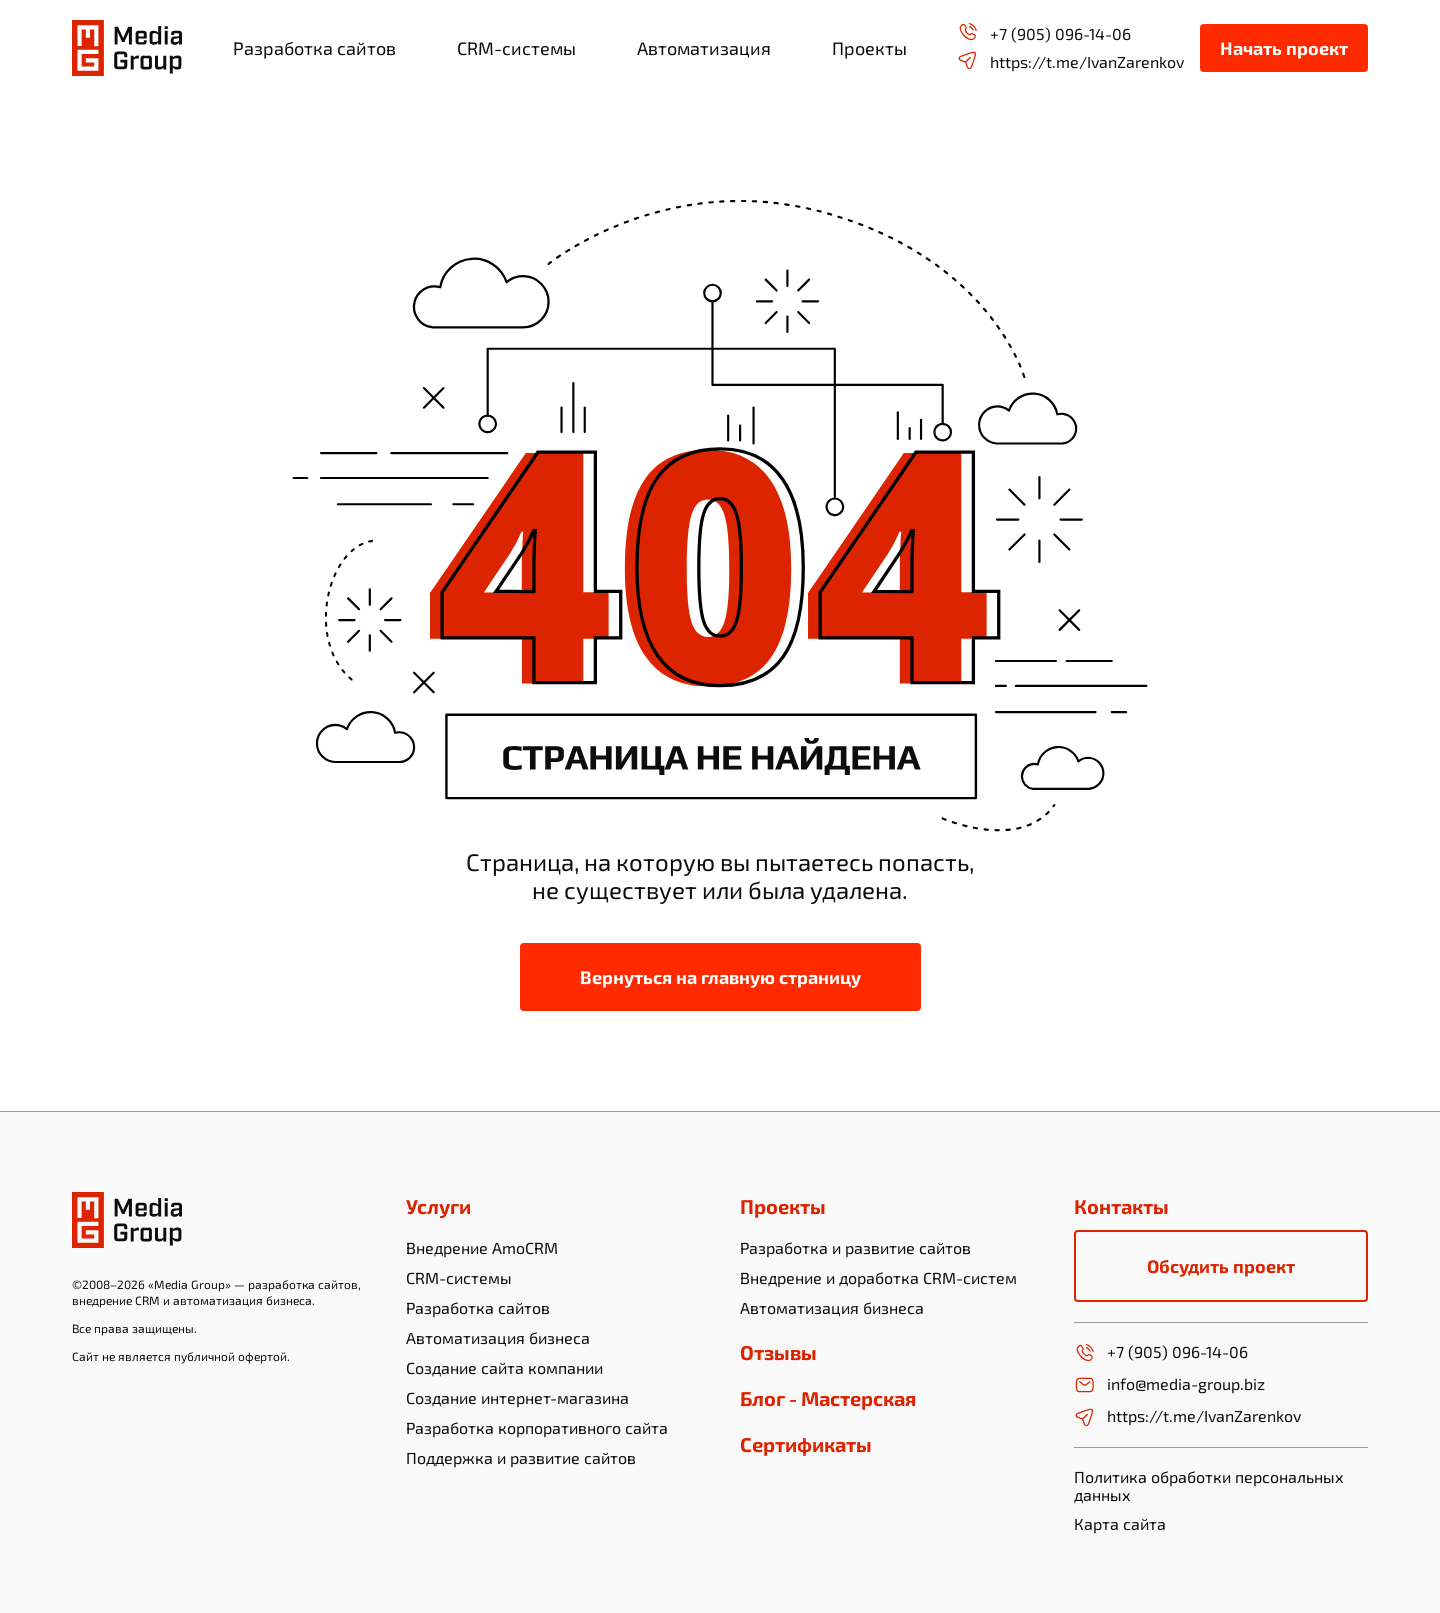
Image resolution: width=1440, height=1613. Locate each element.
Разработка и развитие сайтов (855, 1247)
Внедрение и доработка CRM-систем (878, 1277)
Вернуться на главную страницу (720, 977)
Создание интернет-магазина (517, 1397)
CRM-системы (459, 1277)
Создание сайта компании (504, 1367)
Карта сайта (1120, 1524)
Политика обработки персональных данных (1209, 1485)
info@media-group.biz (1169, 1385)
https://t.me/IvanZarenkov (1070, 60)
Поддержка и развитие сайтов (521, 1457)
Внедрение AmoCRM (482, 1247)
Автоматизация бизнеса (498, 1337)
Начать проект (1284, 48)
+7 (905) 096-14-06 (1044, 32)
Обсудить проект (1221, 1266)
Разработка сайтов (478, 1307)
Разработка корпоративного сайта (537, 1427)
